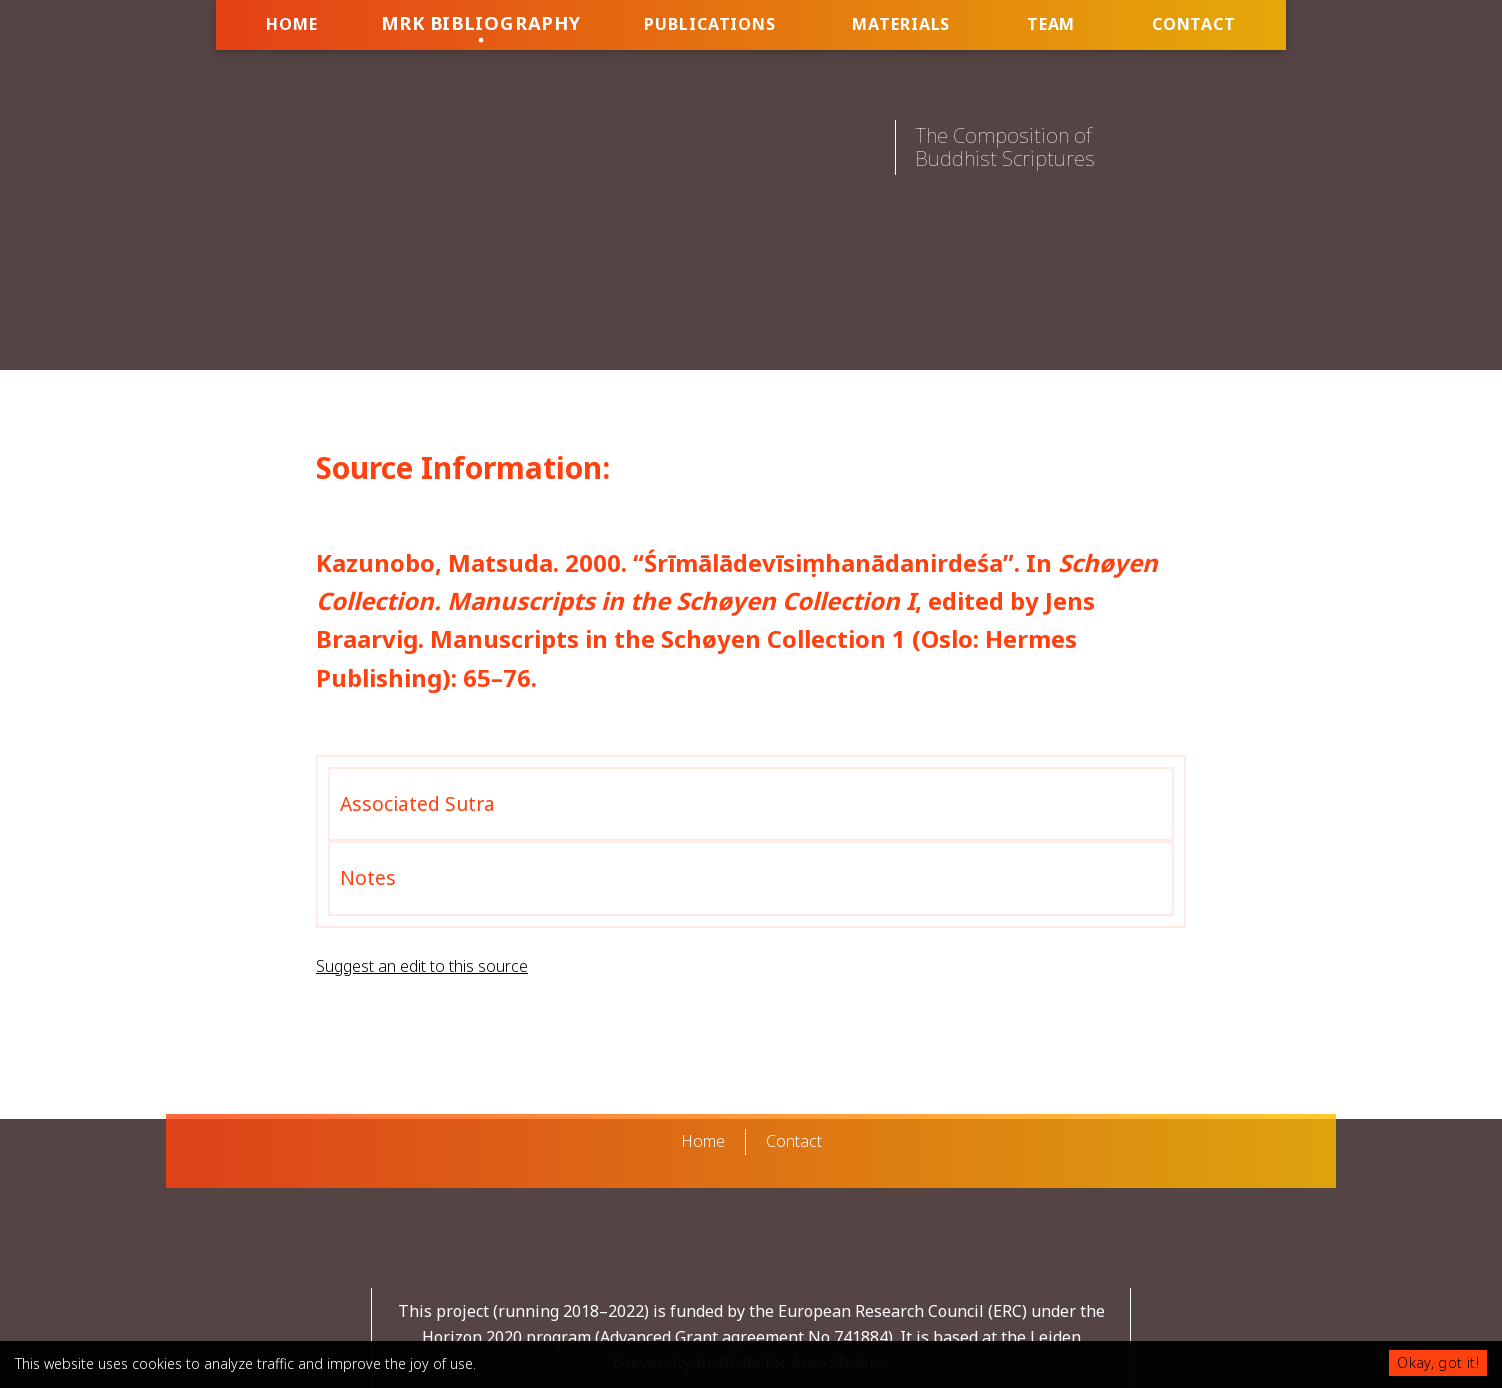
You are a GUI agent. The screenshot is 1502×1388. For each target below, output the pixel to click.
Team (1051, 24)
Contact (1194, 24)
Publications (709, 24)
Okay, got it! (1438, 1362)
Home (292, 24)
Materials (901, 24)
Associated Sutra (417, 803)
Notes (368, 877)
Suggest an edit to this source (422, 966)
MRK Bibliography (481, 22)
